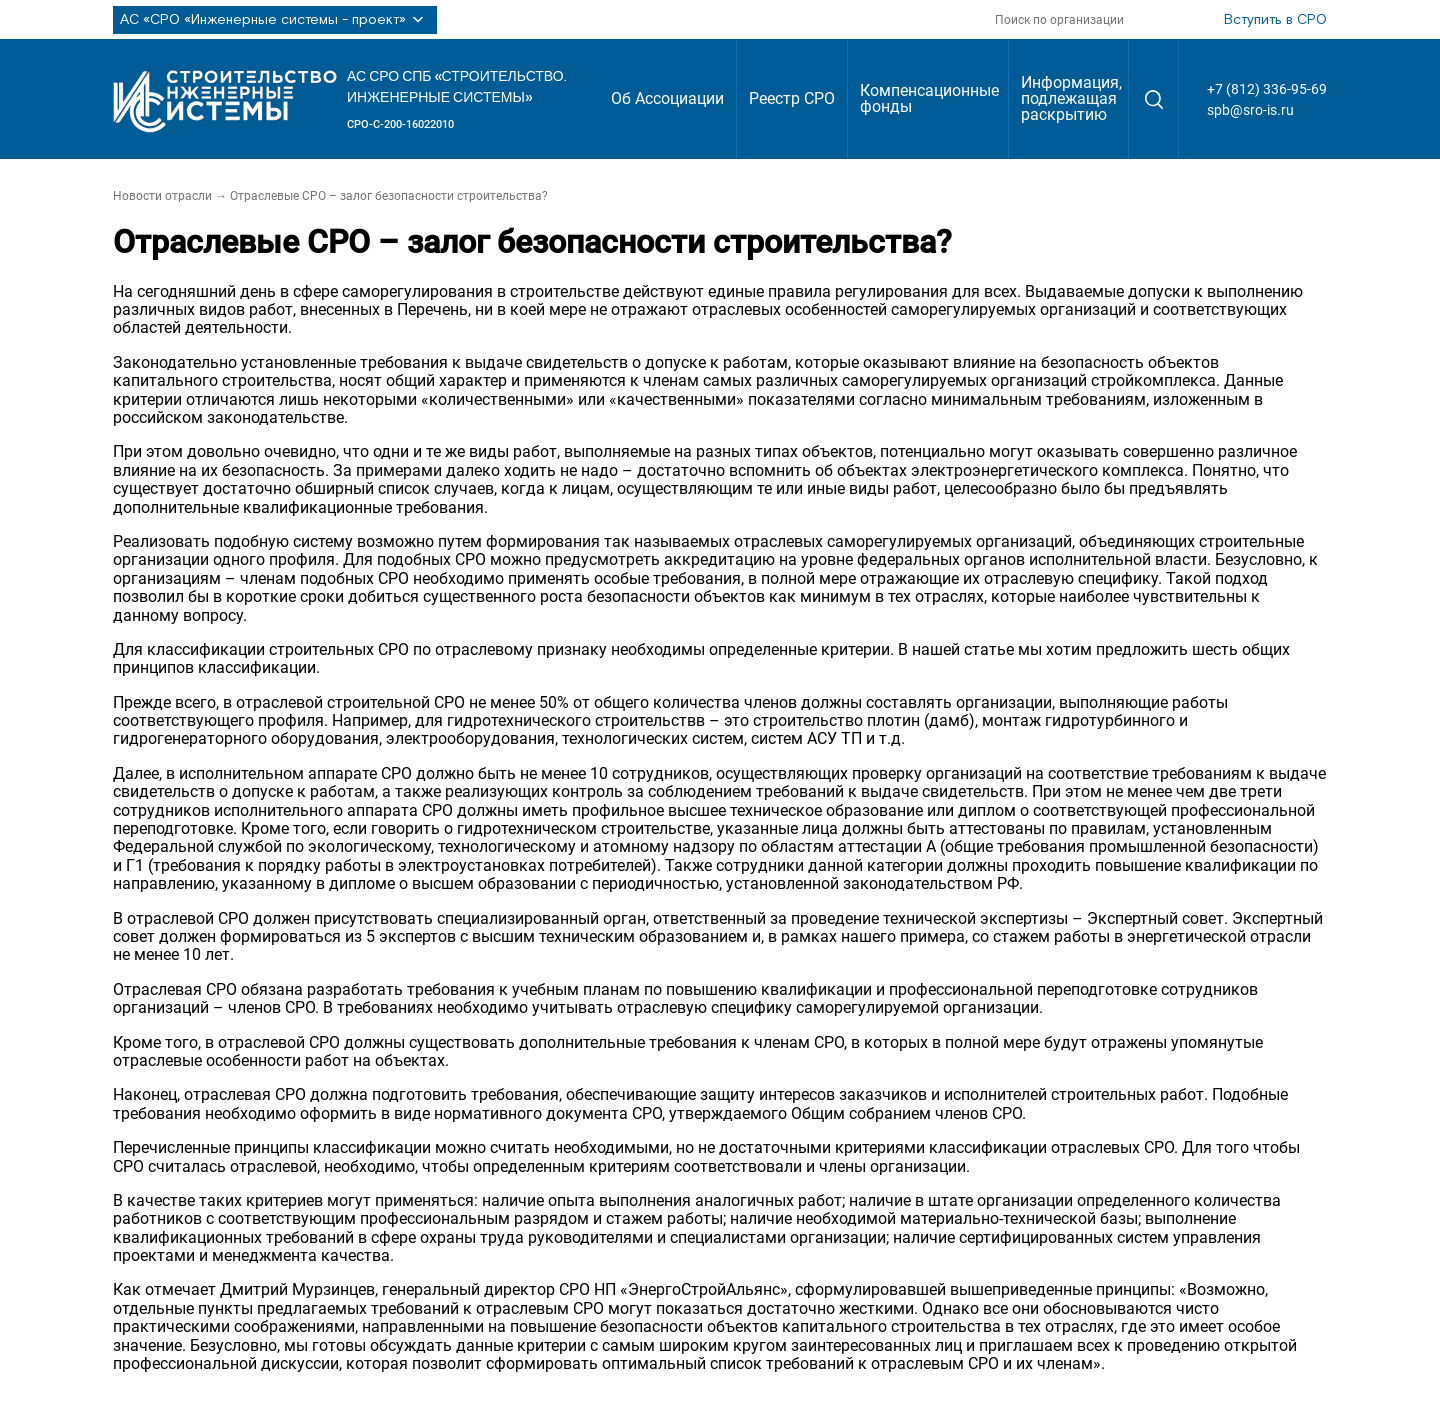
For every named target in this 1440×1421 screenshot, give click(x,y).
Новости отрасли (162, 196)
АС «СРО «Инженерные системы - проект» (275, 20)
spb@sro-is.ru (1250, 110)
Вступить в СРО (1275, 20)
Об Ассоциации (667, 98)
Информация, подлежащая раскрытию (1071, 98)
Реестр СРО (792, 98)
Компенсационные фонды (929, 98)
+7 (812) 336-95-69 (1267, 89)
